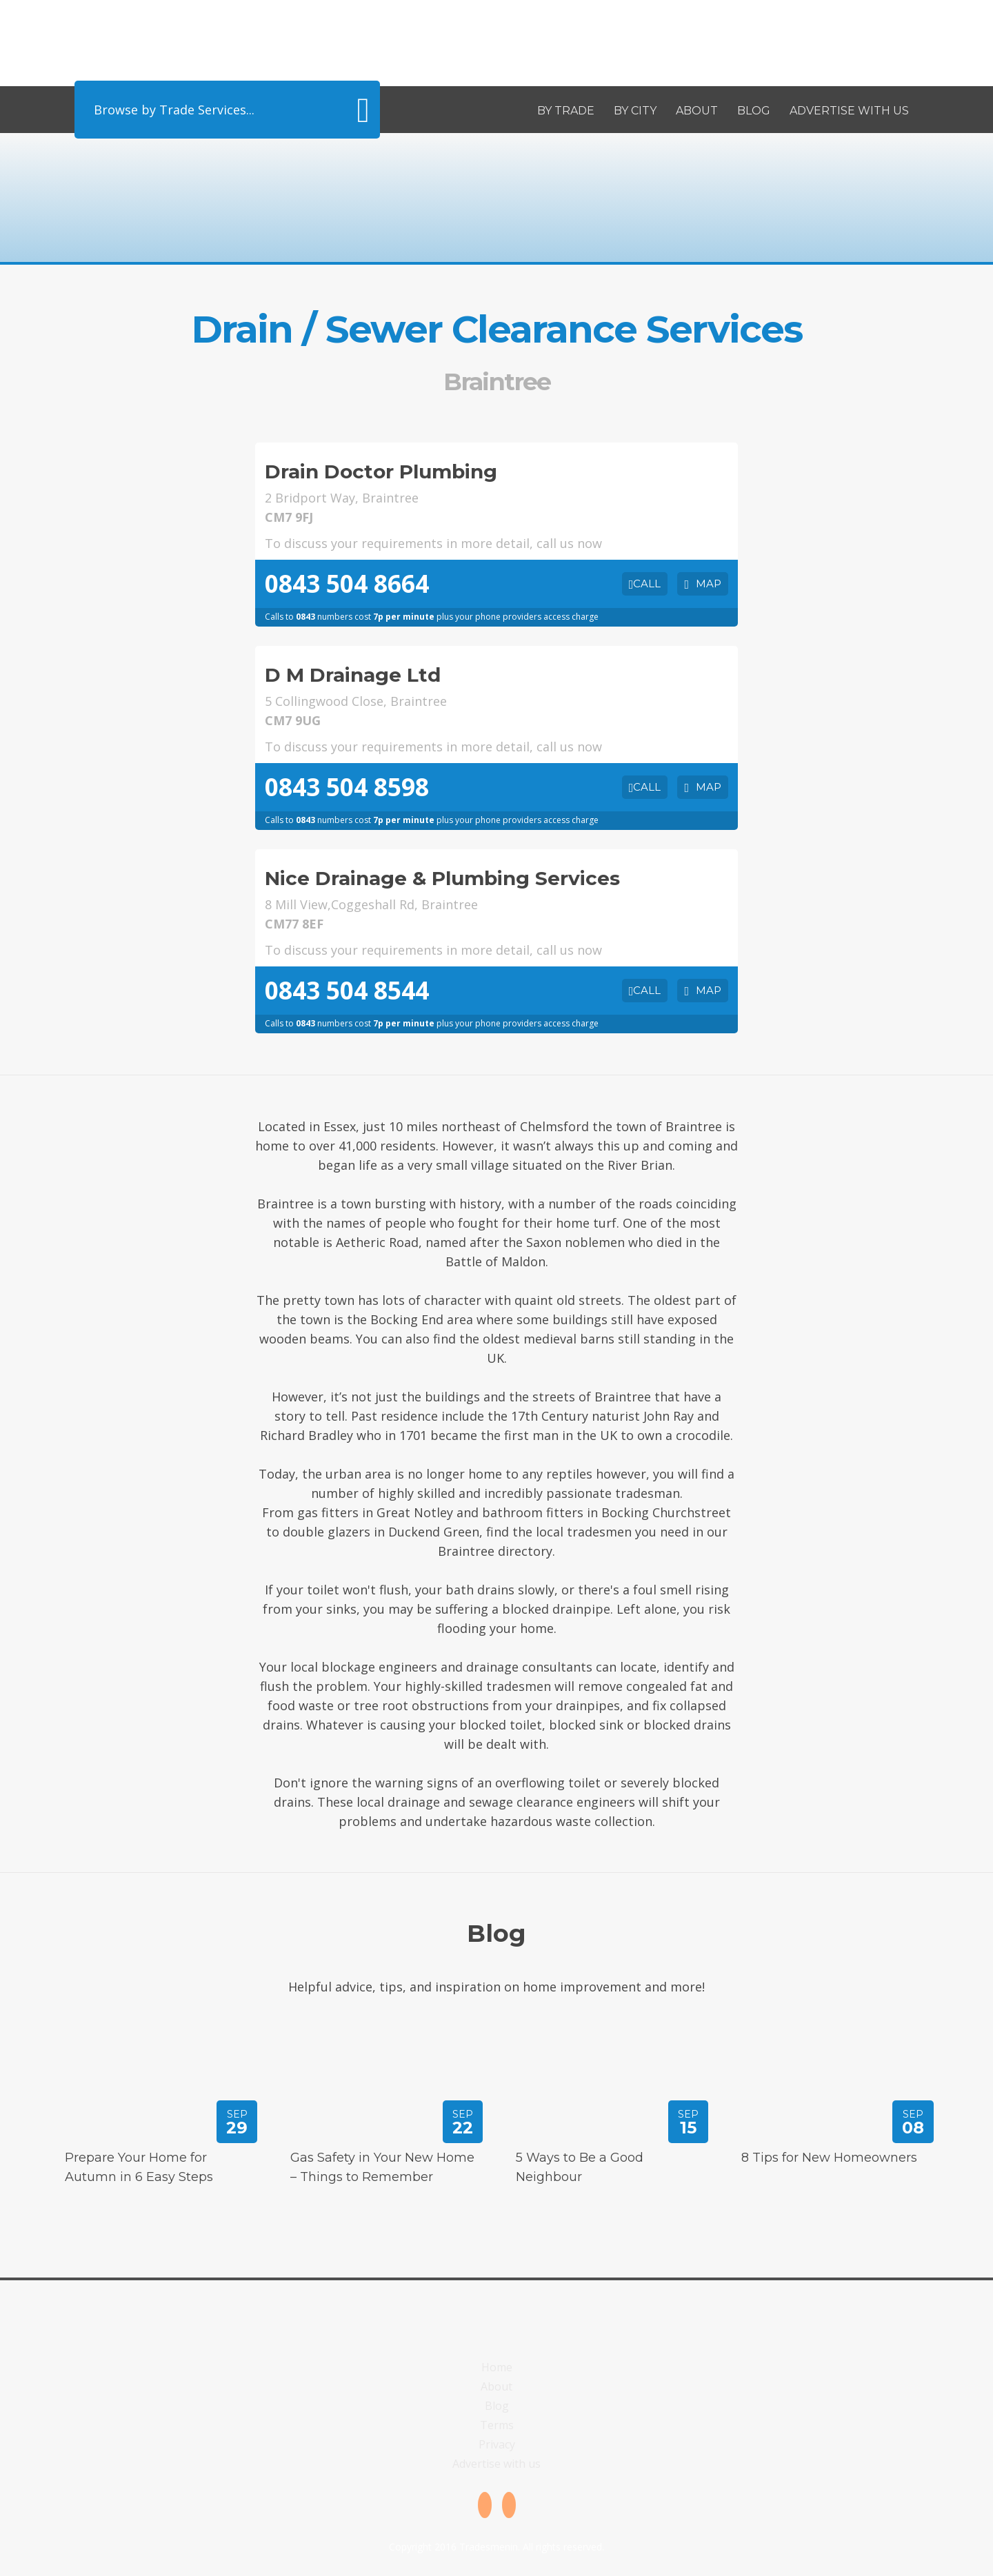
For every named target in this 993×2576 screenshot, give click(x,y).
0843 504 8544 (347, 990)
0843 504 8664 (347, 583)
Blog (753, 110)
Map (708, 583)
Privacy (497, 2444)
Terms (497, 2425)
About (697, 110)
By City (635, 110)
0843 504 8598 (347, 787)
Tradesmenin (227, 39)
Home (496, 2367)
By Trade (565, 110)
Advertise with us (849, 110)
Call (647, 583)
